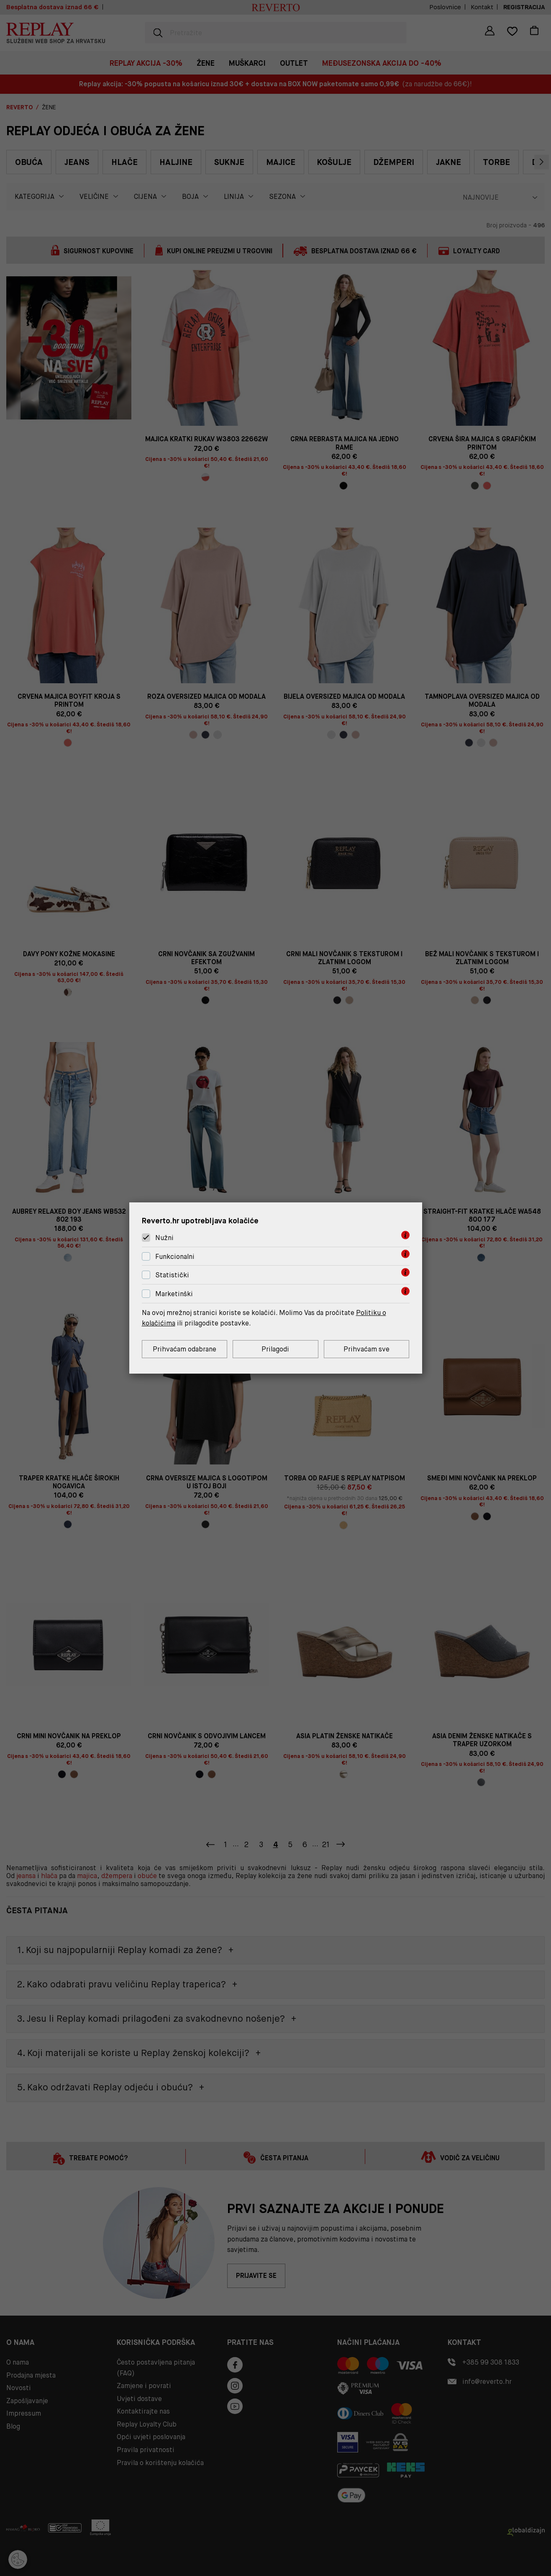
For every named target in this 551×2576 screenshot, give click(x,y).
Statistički (172, 1275)
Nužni (164, 1237)
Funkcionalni (175, 1256)
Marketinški (174, 1293)
